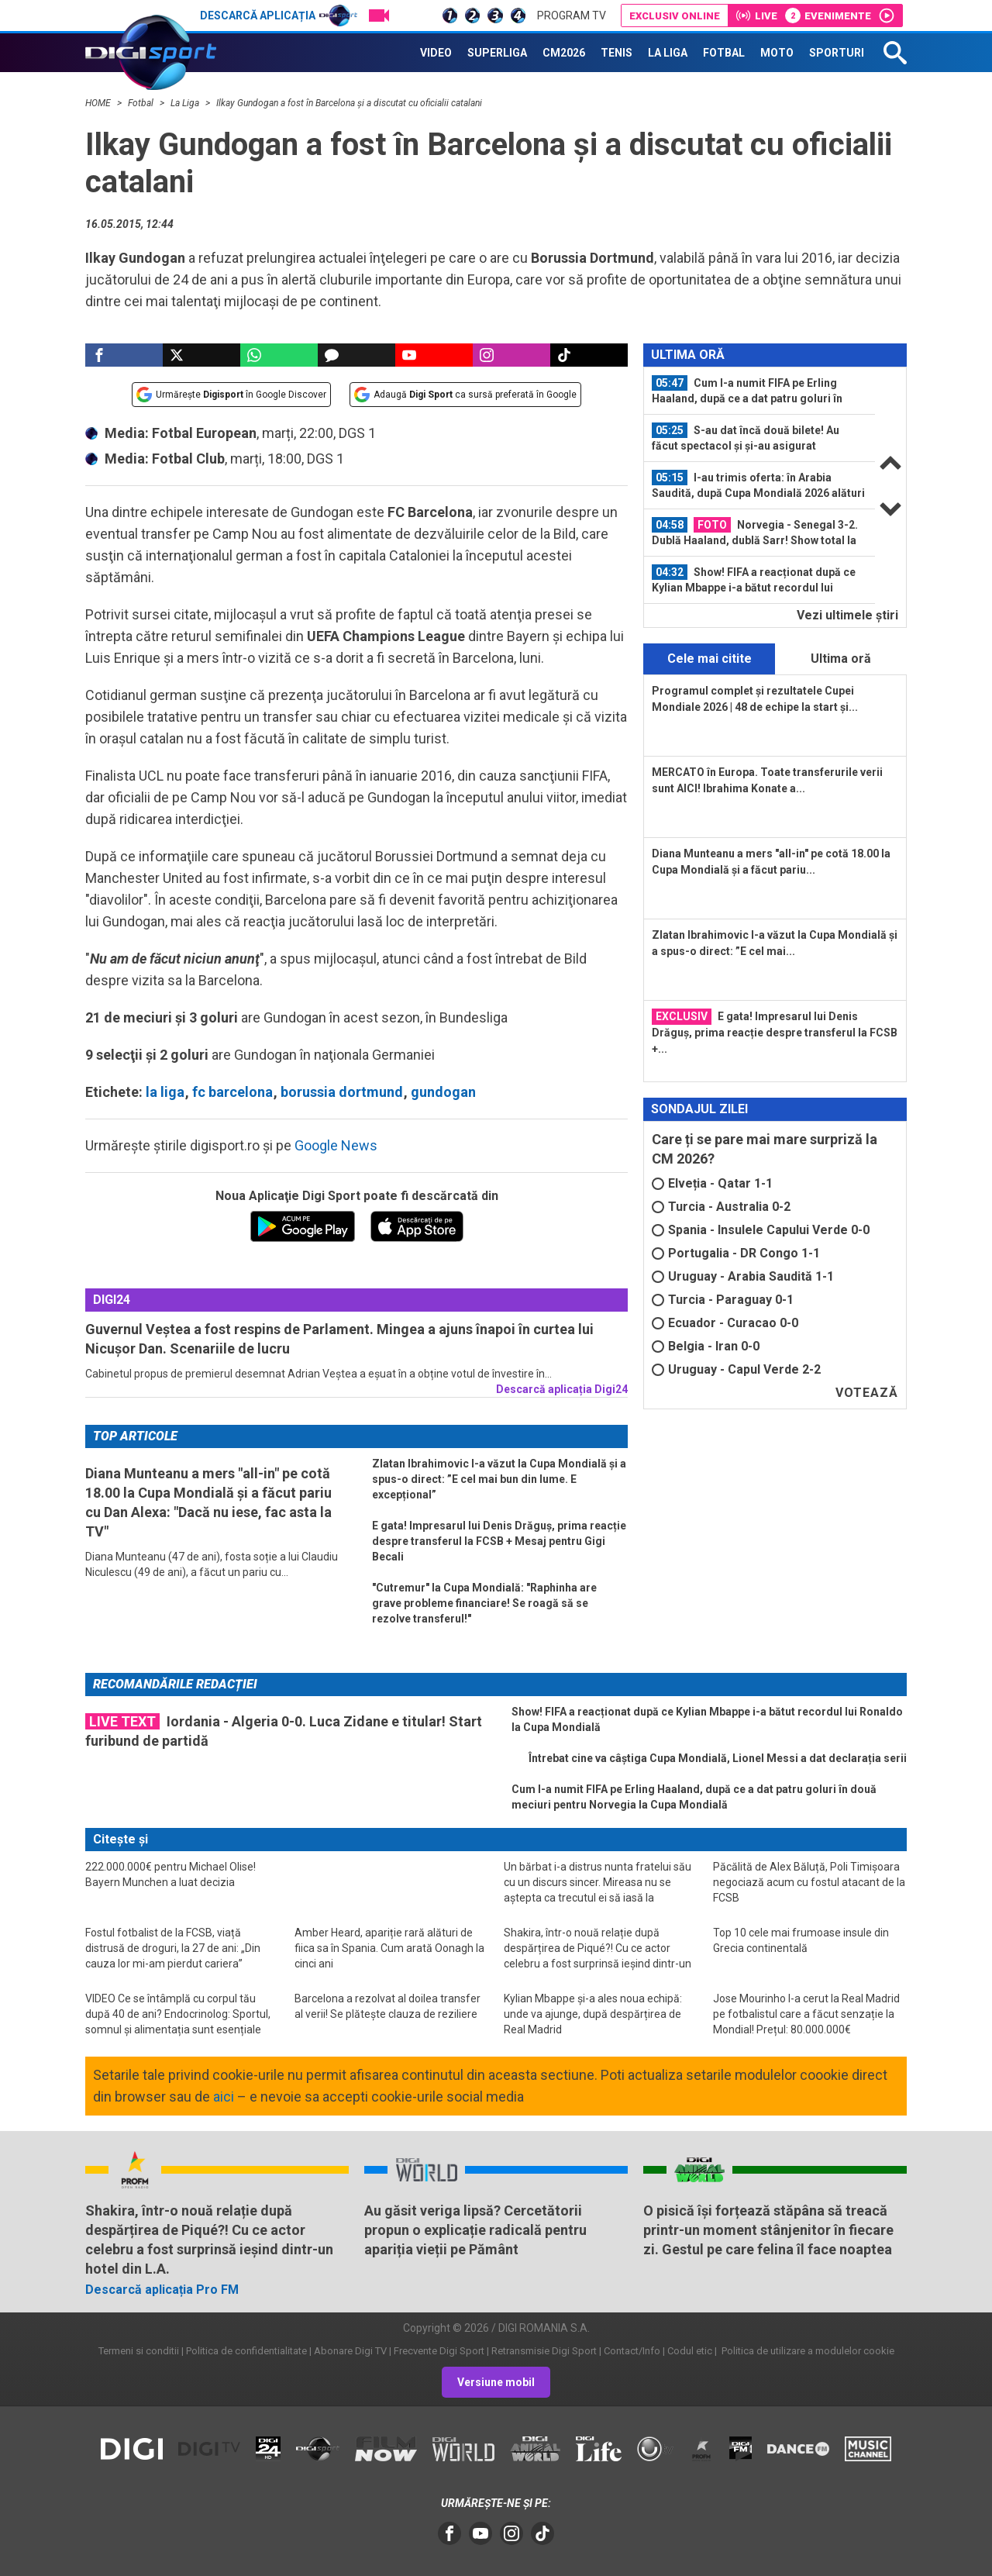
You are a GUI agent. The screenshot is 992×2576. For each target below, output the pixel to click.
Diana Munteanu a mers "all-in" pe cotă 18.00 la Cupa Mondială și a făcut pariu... (771, 861)
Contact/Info (632, 2351)
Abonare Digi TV (350, 2351)
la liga (165, 1092)
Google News (335, 1145)
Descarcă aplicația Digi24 (562, 1389)
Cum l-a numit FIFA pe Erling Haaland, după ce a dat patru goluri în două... (747, 390)
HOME (99, 103)
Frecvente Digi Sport (439, 2351)
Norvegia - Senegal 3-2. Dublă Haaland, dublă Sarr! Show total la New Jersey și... (755, 532)
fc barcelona (232, 1092)
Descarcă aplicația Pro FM (162, 2289)
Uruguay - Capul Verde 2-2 (736, 1369)
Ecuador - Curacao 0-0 (725, 1323)
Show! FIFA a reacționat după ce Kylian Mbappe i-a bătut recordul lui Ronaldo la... (754, 579)
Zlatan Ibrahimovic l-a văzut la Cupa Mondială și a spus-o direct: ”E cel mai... (774, 943)
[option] (759, 391)
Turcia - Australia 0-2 (721, 1206)
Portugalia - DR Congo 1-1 (736, 1253)
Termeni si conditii (138, 2351)
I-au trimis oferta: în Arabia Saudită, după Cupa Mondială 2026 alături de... (758, 485)
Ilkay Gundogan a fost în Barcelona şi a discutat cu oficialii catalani (349, 103)
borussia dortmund (342, 1092)
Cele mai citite (709, 658)
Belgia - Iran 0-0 (706, 1346)
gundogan (443, 1092)
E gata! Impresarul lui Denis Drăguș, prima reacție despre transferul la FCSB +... (774, 1032)
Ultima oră (841, 658)
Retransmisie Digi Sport (544, 2351)
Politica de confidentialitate (246, 2351)
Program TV (571, 15)
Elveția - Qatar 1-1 (712, 1183)
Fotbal (142, 103)
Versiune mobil (496, 2382)
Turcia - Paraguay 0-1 (723, 1299)
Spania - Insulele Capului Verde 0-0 (761, 1229)
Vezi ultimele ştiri (847, 615)
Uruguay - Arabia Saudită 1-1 (743, 1276)
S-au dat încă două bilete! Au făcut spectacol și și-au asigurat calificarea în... (745, 437)
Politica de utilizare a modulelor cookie (806, 2351)
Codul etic (689, 2351)
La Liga (186, 103)
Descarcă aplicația (278, 15)
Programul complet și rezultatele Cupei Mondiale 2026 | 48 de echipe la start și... (755, 699)
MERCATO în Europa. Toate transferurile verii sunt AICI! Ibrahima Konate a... (767, 780)
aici (223, 2096)
